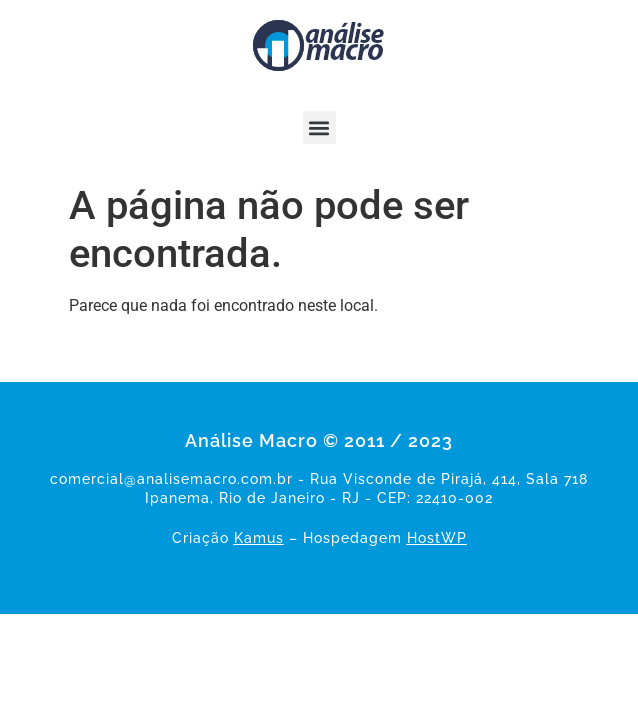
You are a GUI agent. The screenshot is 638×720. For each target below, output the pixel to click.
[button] (319, 127)
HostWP (437, 538)
